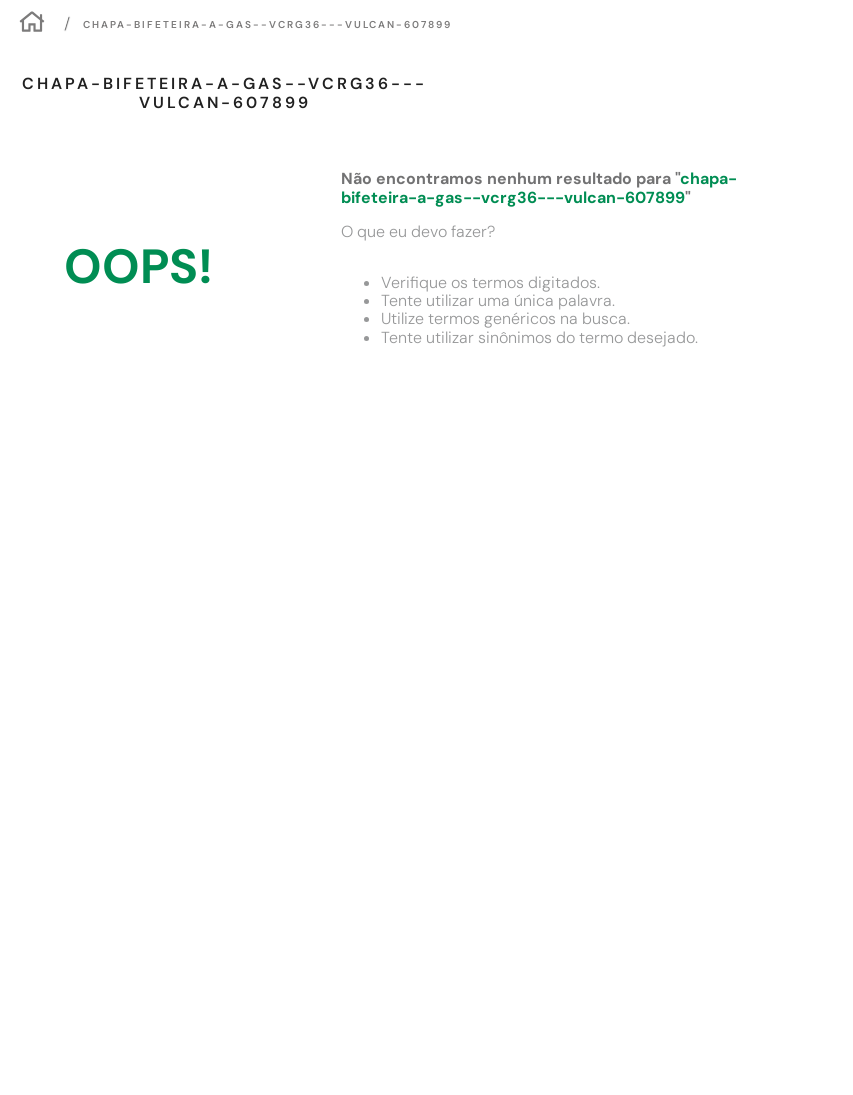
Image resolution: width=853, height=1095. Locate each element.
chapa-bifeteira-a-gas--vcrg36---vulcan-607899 (267, 24)
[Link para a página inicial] (32, 24)
